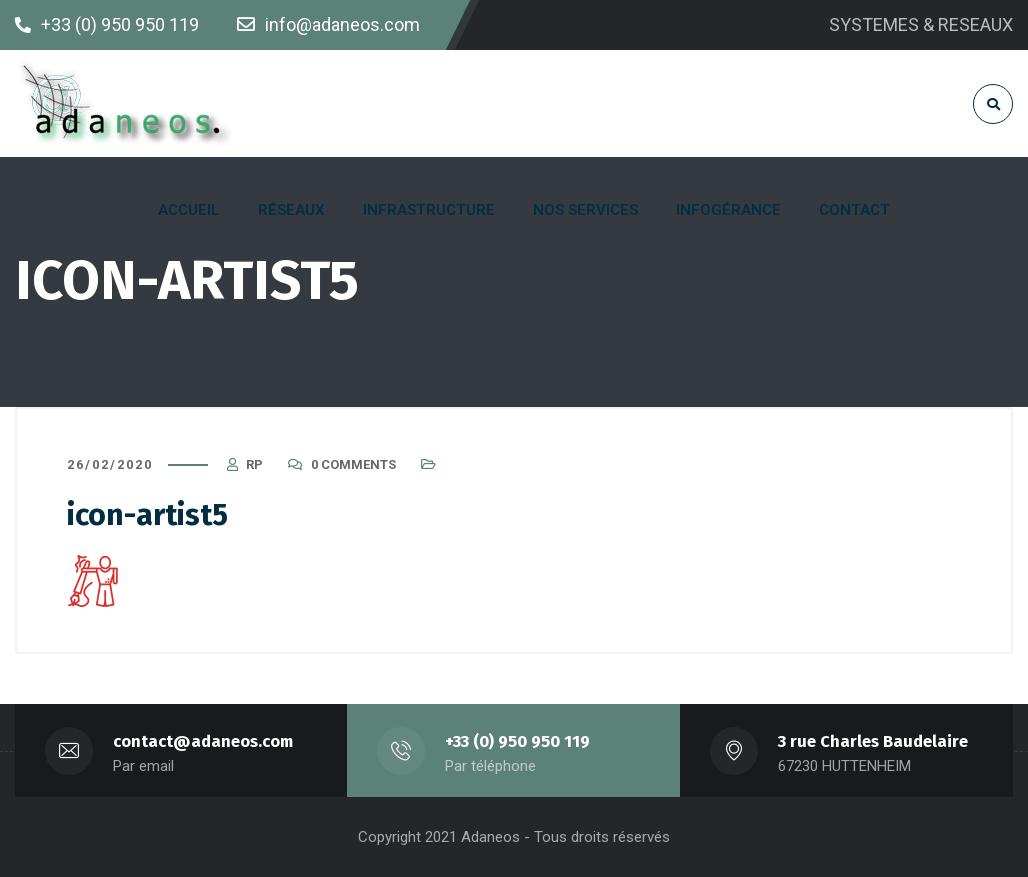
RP (254, 464)
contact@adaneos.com (203, 741)
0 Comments (353, 464)
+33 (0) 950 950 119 (517, 741)
